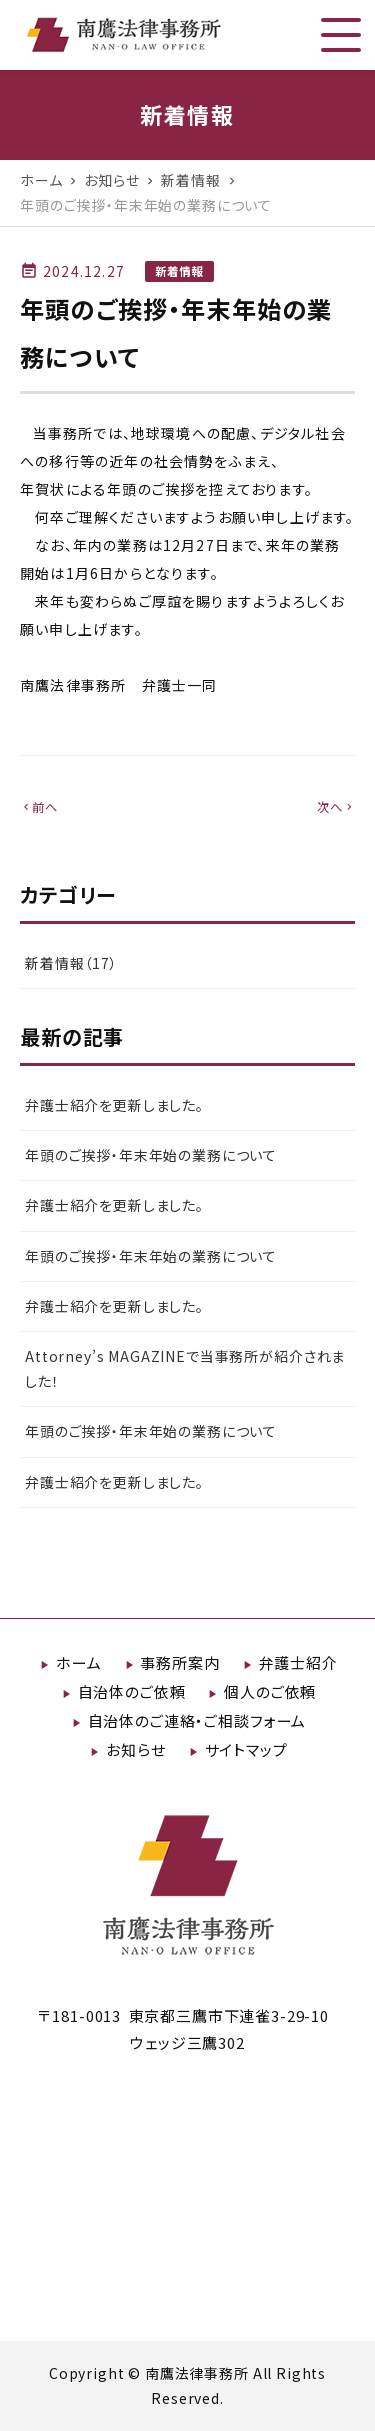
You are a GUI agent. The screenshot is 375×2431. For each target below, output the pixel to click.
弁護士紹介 (298, 1662)
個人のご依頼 (270, 1691)
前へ (39, 807)
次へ (336, 807)
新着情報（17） (71, 963)
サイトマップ (246, 1749)
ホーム (79, 1662)
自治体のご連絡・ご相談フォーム (197, 1720)
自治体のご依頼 (132, 1691)
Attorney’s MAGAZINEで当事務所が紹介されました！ (185, 1368)
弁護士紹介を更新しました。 (114, 1105)
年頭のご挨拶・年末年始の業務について (151, 1155)
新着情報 (179, 271)
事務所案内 (179, 1662)
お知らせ (135, 1749)
